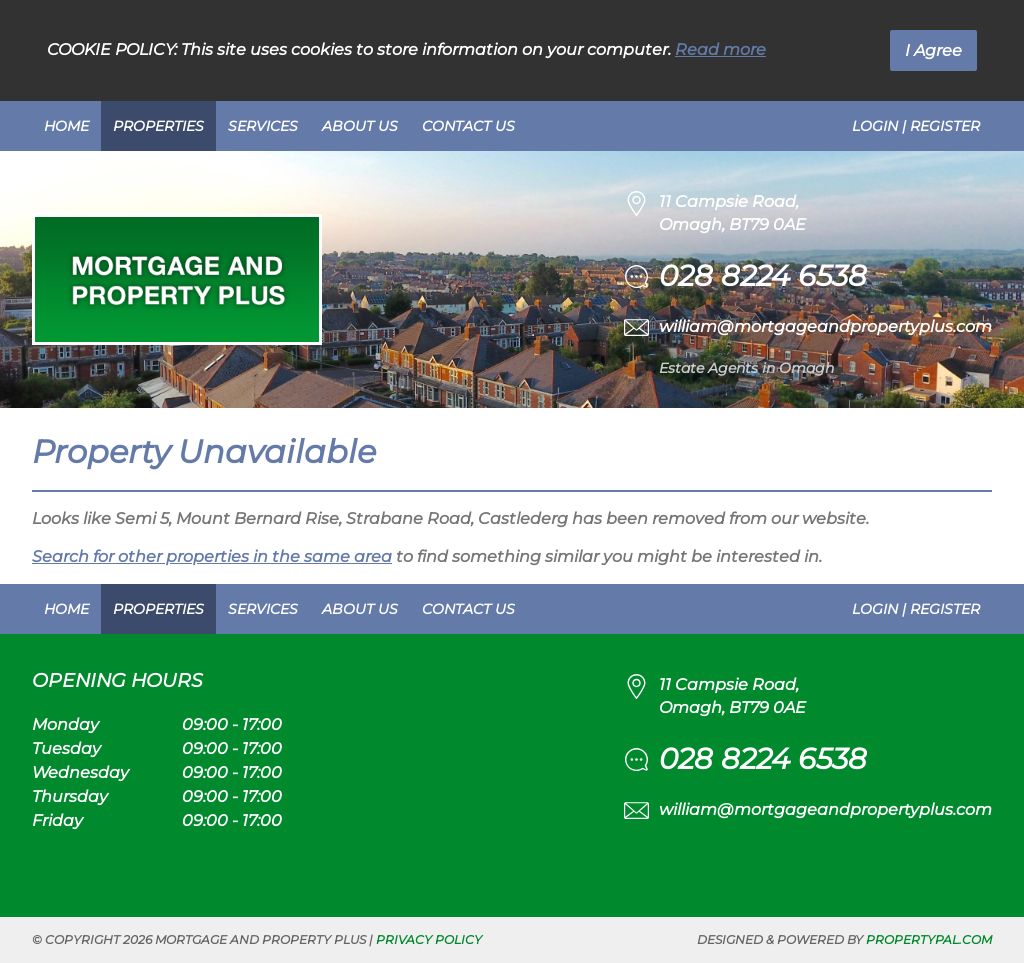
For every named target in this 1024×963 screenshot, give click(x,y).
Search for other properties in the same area (212, 556)
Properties (158, 126)
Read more (720, 49)
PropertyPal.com (929, 939)
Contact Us (468, 126)
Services (263, 126)
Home (66, 126)
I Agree (933, 50)
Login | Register (916, 126)
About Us (360, 126)
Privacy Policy (429, 939)
